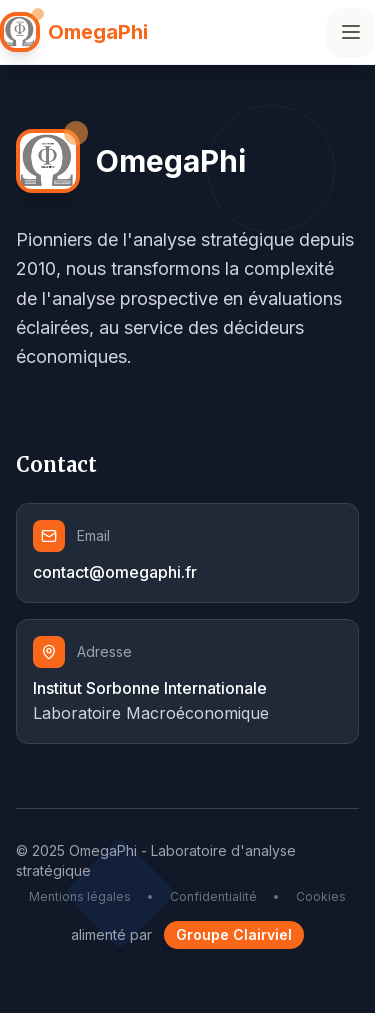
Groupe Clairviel (234, 934)
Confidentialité (213, 896)
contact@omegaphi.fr (115, 572)
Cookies (321, 896)
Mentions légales (80, 896)
